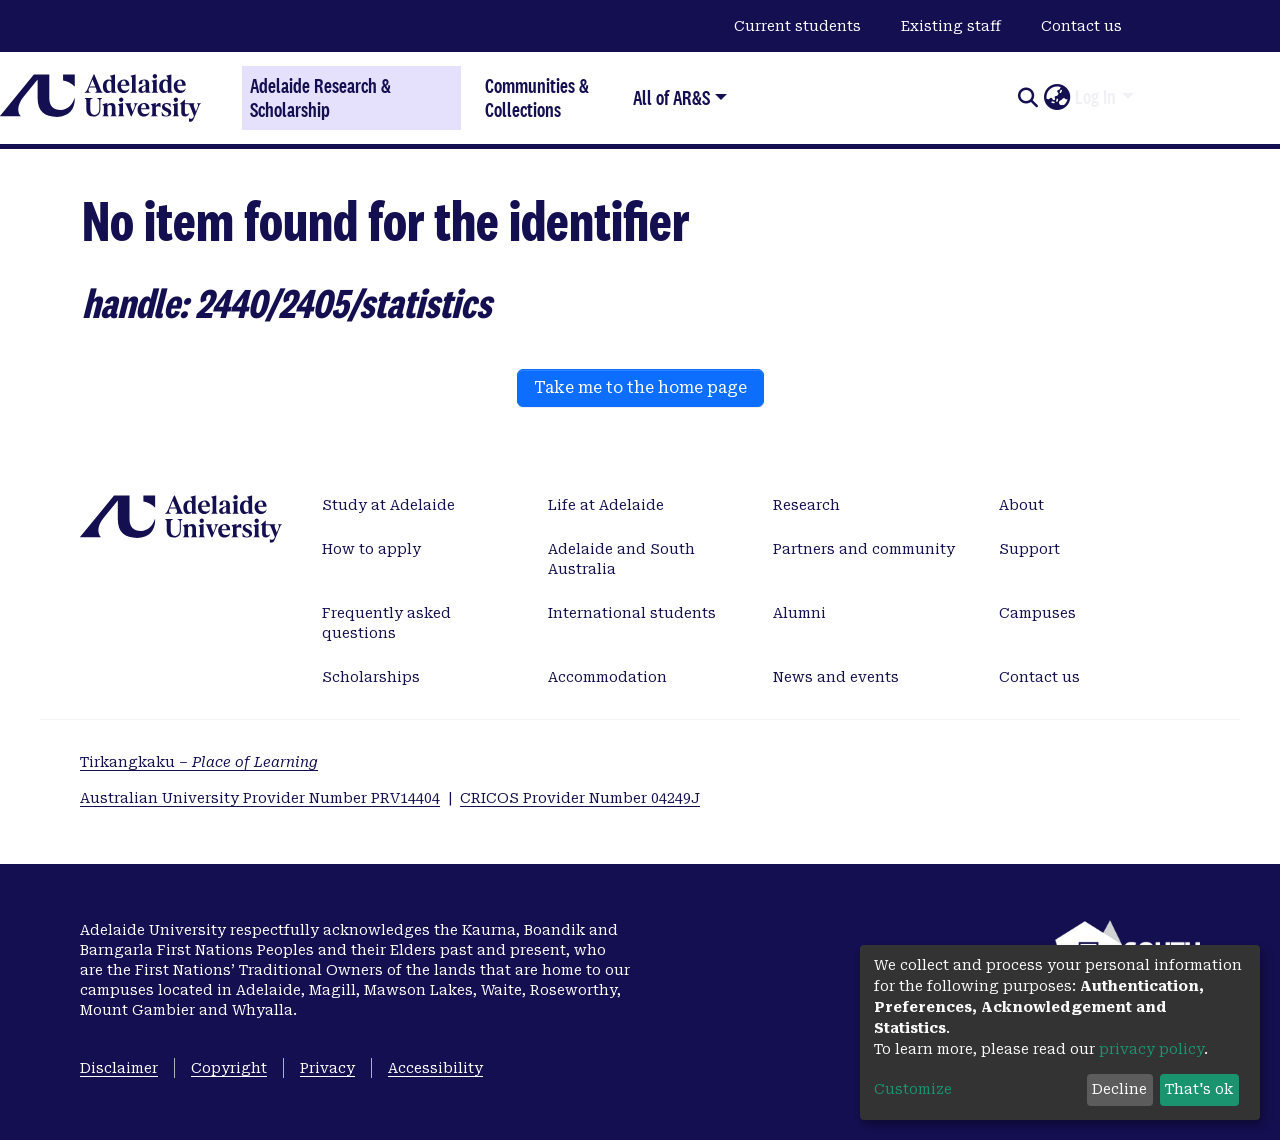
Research (806, 505)
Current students (797, 26)
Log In (1095, 97)
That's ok (1199, 1089)
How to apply (371, 549)
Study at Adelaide (388, 505)
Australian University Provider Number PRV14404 (260, 798)
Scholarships (371, 677)
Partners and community (864, 549)
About (1021, 505)
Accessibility (435, 1068)
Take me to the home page (640, 387)
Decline (1119, 1089)
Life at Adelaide (606, 505)
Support (1029, 549)
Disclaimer (119, 1068)
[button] (1056, 98)
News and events (836, 677)
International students (632, 613)
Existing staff (951, 26)
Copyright (229, 1068)
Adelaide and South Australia (621, 559)
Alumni (799, 613)
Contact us (1081, 26)
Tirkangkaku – (199, 762)
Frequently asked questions (386, 623)
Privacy (327, 1068)
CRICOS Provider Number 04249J (580, 798)
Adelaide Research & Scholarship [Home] (320, 98)
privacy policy (1151, 1049)
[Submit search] (1027, 98)
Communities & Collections (537, 97)
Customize (913, 1089)
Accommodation (607, 677)
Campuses (1037, 613)
